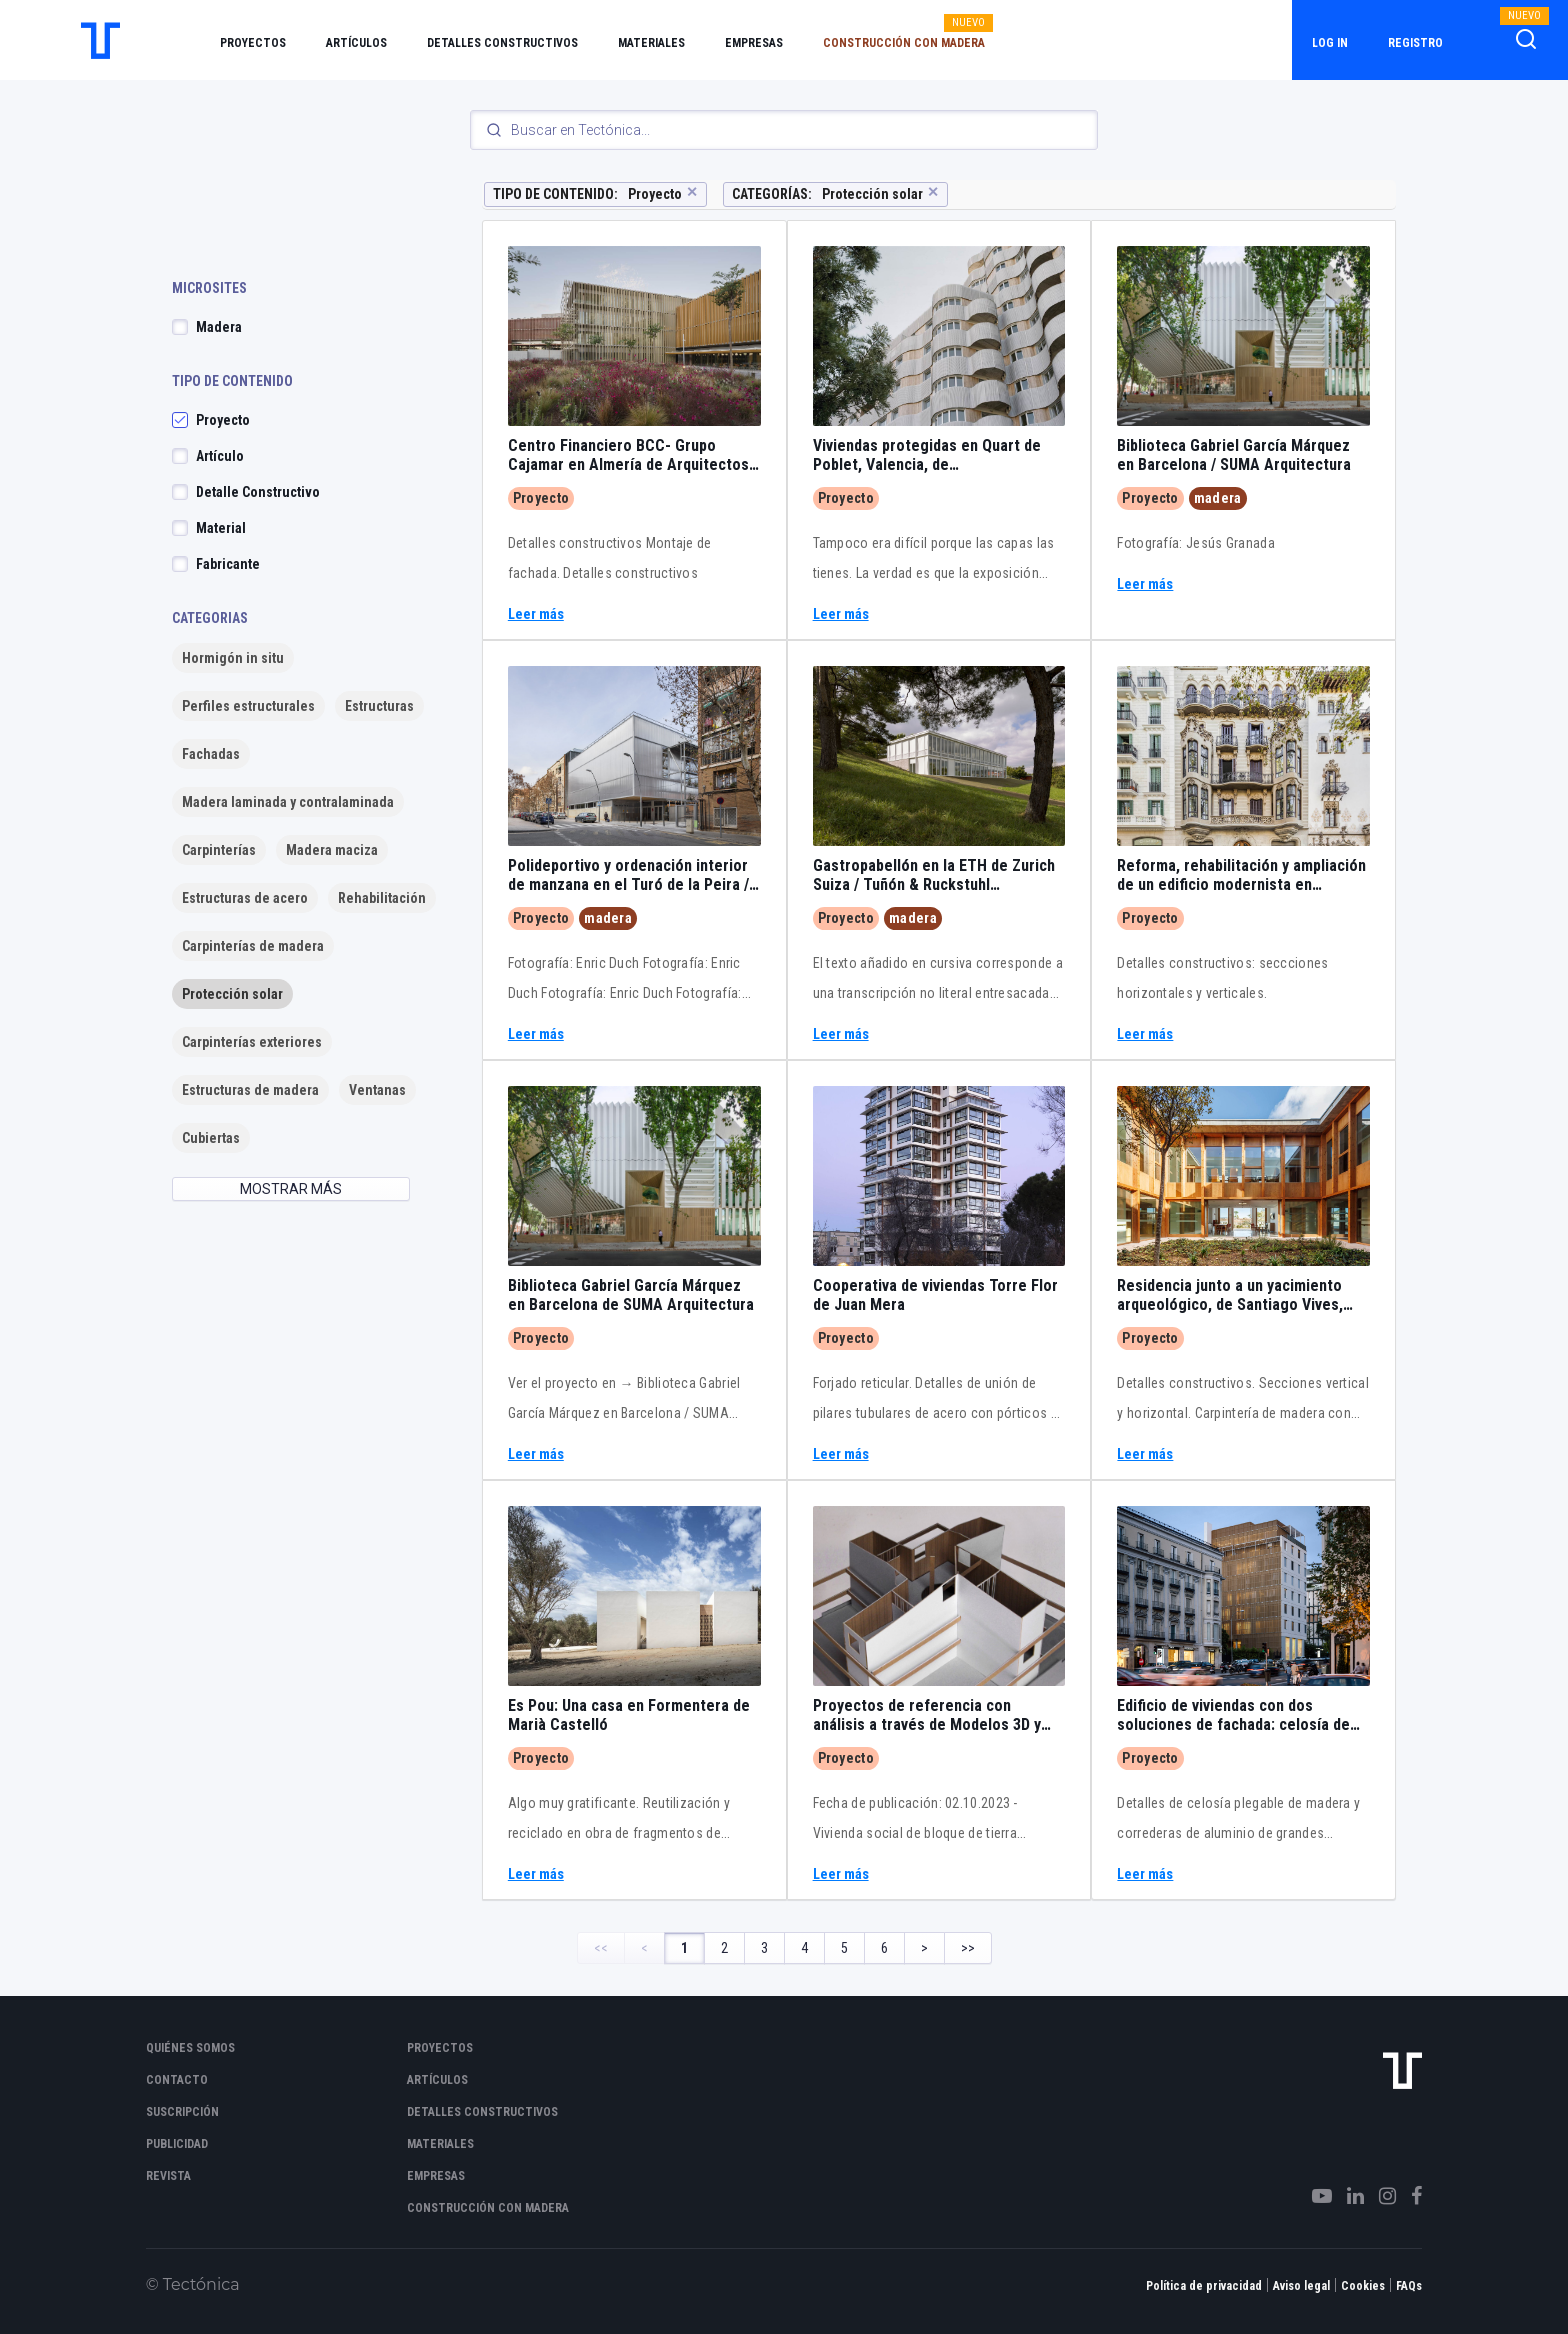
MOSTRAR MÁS (291, 1189)
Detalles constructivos (502, 43)
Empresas (754, 43)
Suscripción (182, 2112)
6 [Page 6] (884, 1948)
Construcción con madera (904, 43)
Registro (1415, 43)
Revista (168, 2176)
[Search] (783, 130)
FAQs (1409, 2286)
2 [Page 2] (724, 1948)
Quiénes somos (190, 2048)
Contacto (177, 2080)
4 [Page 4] (804, 1948)
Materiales (651, 43)
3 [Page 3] (764, 1948)
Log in (1330, 43)
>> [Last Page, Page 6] (968, 1948)
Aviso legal (1301, 2286)
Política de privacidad (1204, 2286)
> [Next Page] (924, 1948)
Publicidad (177, 2144)
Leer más (536, 614)
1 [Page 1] (684, 1948)
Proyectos (253, 43)
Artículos (356, 43)
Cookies (1363, 2286)
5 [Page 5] (844, 1948)
